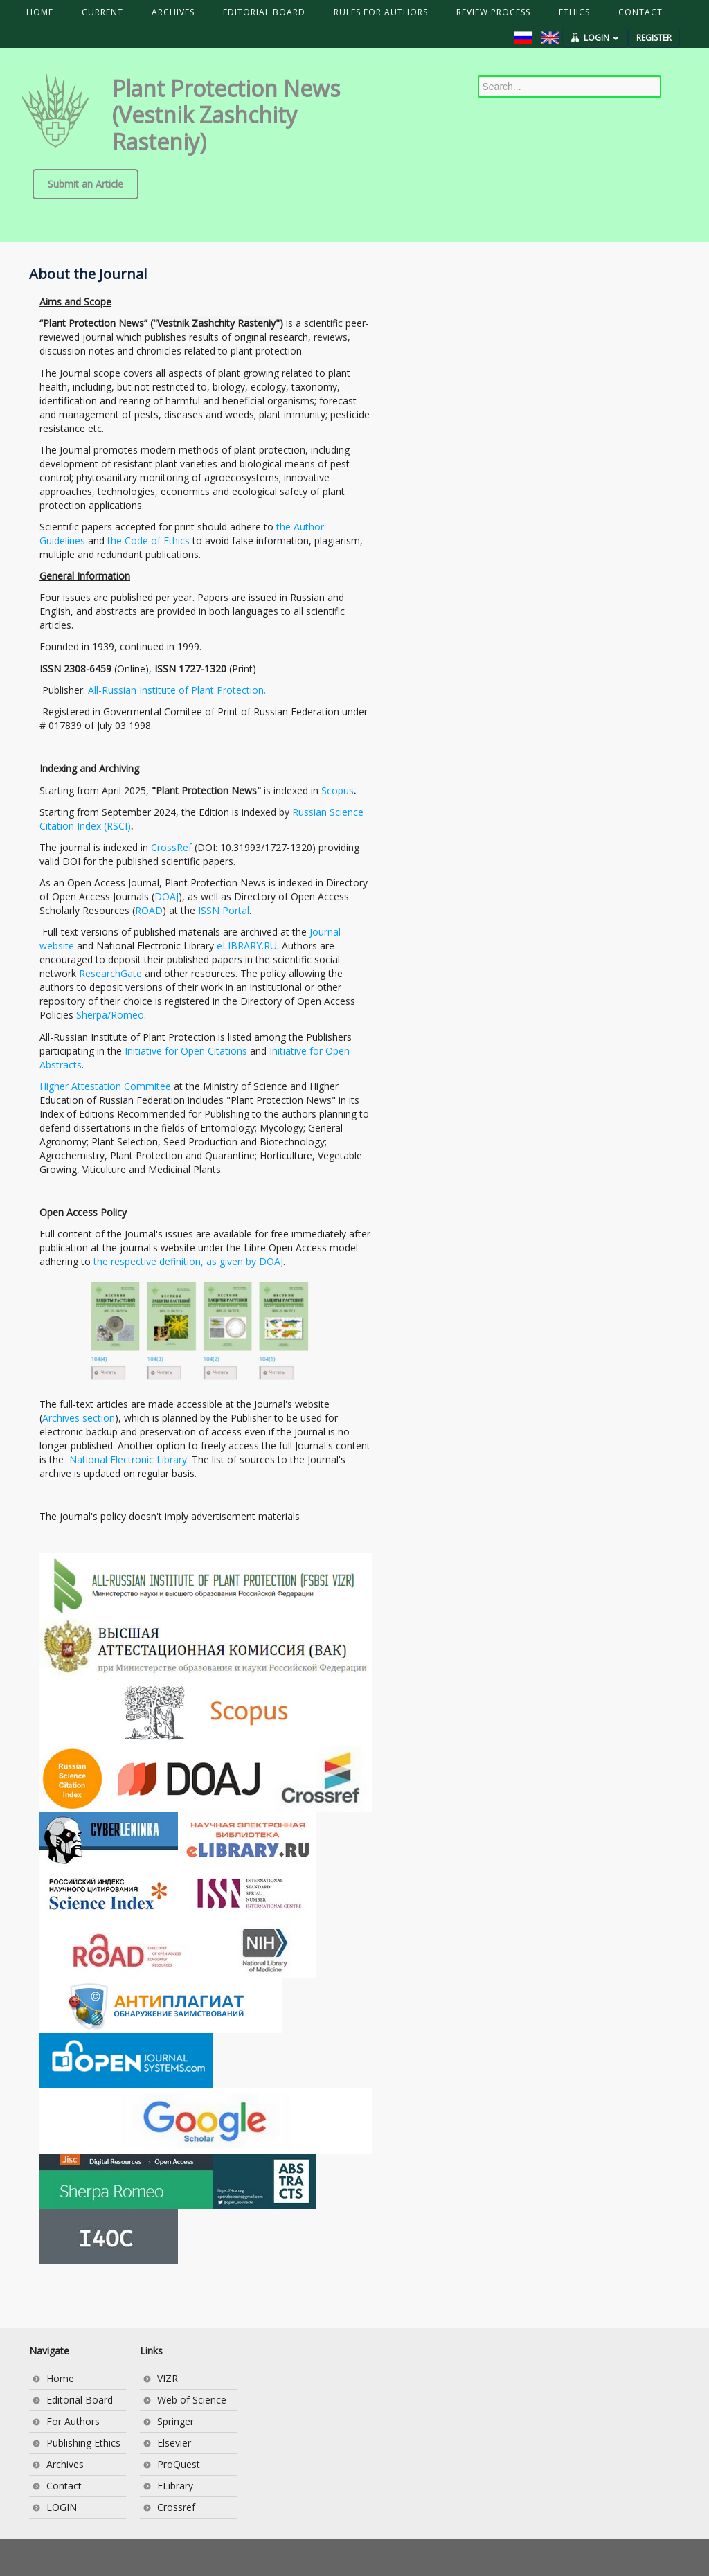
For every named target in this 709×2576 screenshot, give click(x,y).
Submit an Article (85, 183)
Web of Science (191, 2399)
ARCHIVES (173, 12)
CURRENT (102, 12)
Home (60, 2378)
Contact (64, 2485)
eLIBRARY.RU (247, 945)
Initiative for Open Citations (186, 1050)
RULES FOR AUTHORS (381, 12)
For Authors (73, 2421)
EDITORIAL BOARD (264, 12)
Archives (65, 2464)
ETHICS (574, 12)
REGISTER (654, 38)
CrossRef (171, 847)
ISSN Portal (223, 910)
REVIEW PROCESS (493, 12)
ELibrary (175, 2485)
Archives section (78, 1417)
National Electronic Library (128, 1459)
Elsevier (174, 2442)
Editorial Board (79, 2399)
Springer (175, 2421)
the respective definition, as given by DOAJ (188, 1261)
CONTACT (640, 12)
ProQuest (178, 2464)
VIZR (167, 2378)
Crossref (176, 2507)
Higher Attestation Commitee (105, 1086)
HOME (39, 12)
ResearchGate (110, 973)
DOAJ (166, 896)
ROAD (149, 910)
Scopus (337, 790)
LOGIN (601, 38)
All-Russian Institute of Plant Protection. (177, 690)
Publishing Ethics (83, 2442)
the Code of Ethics (148, 540)
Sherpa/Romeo (110, 1014)
